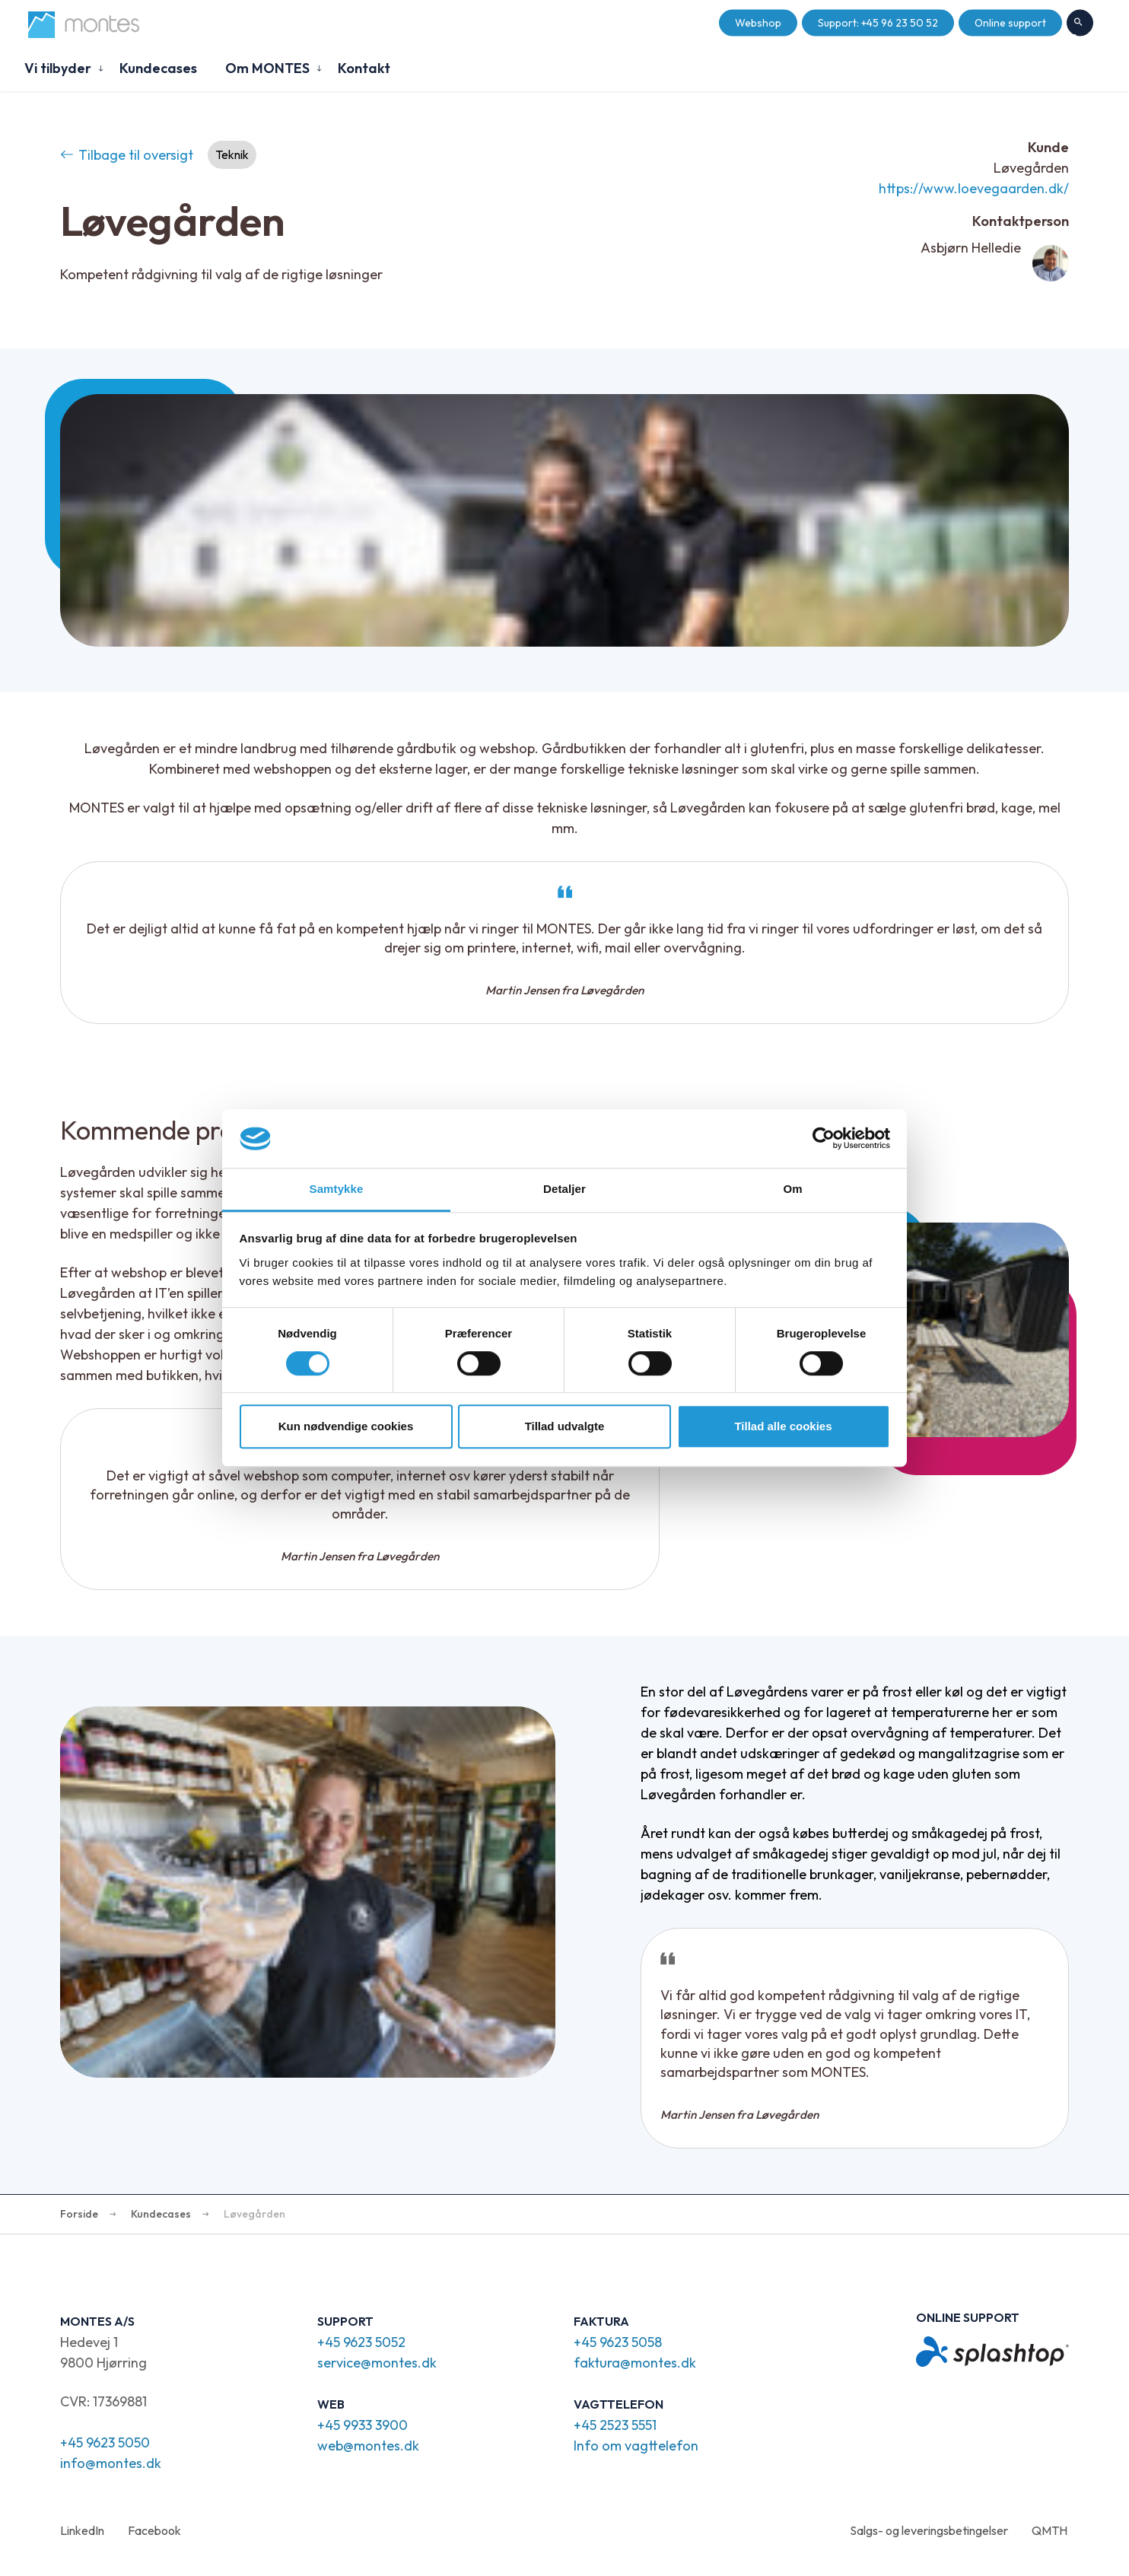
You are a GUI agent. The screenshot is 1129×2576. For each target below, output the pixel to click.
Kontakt (364, 68)
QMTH (1049, 2530)
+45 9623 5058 (618, 2342)
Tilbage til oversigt (126, 155)
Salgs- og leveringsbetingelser (929, 2530)
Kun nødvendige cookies (346, 1426)
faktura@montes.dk (635, 2362)
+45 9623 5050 (105, 2442)
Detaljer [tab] (564, 1188)
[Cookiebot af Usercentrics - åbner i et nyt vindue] (823, 1138)
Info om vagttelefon (636, 2445)
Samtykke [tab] (337, 1188)
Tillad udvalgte (565, 1426)
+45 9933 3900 (362, 2425)
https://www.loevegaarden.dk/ (974, 188)
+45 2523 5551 (615, 2425)
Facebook (154, 2530)
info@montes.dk (110, 2463)
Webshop (758, 23)
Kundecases (158, 68)
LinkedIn (82, 2530)
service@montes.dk (377, 2362)
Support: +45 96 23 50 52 (878, 23)
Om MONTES (267, 68)
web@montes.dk (368, 2445)
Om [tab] (792, 1188)
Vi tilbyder (57, 68)
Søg (1079, 24)
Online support (1010, 23)
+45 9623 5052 (361, 2342)
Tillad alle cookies (783, 1426)
